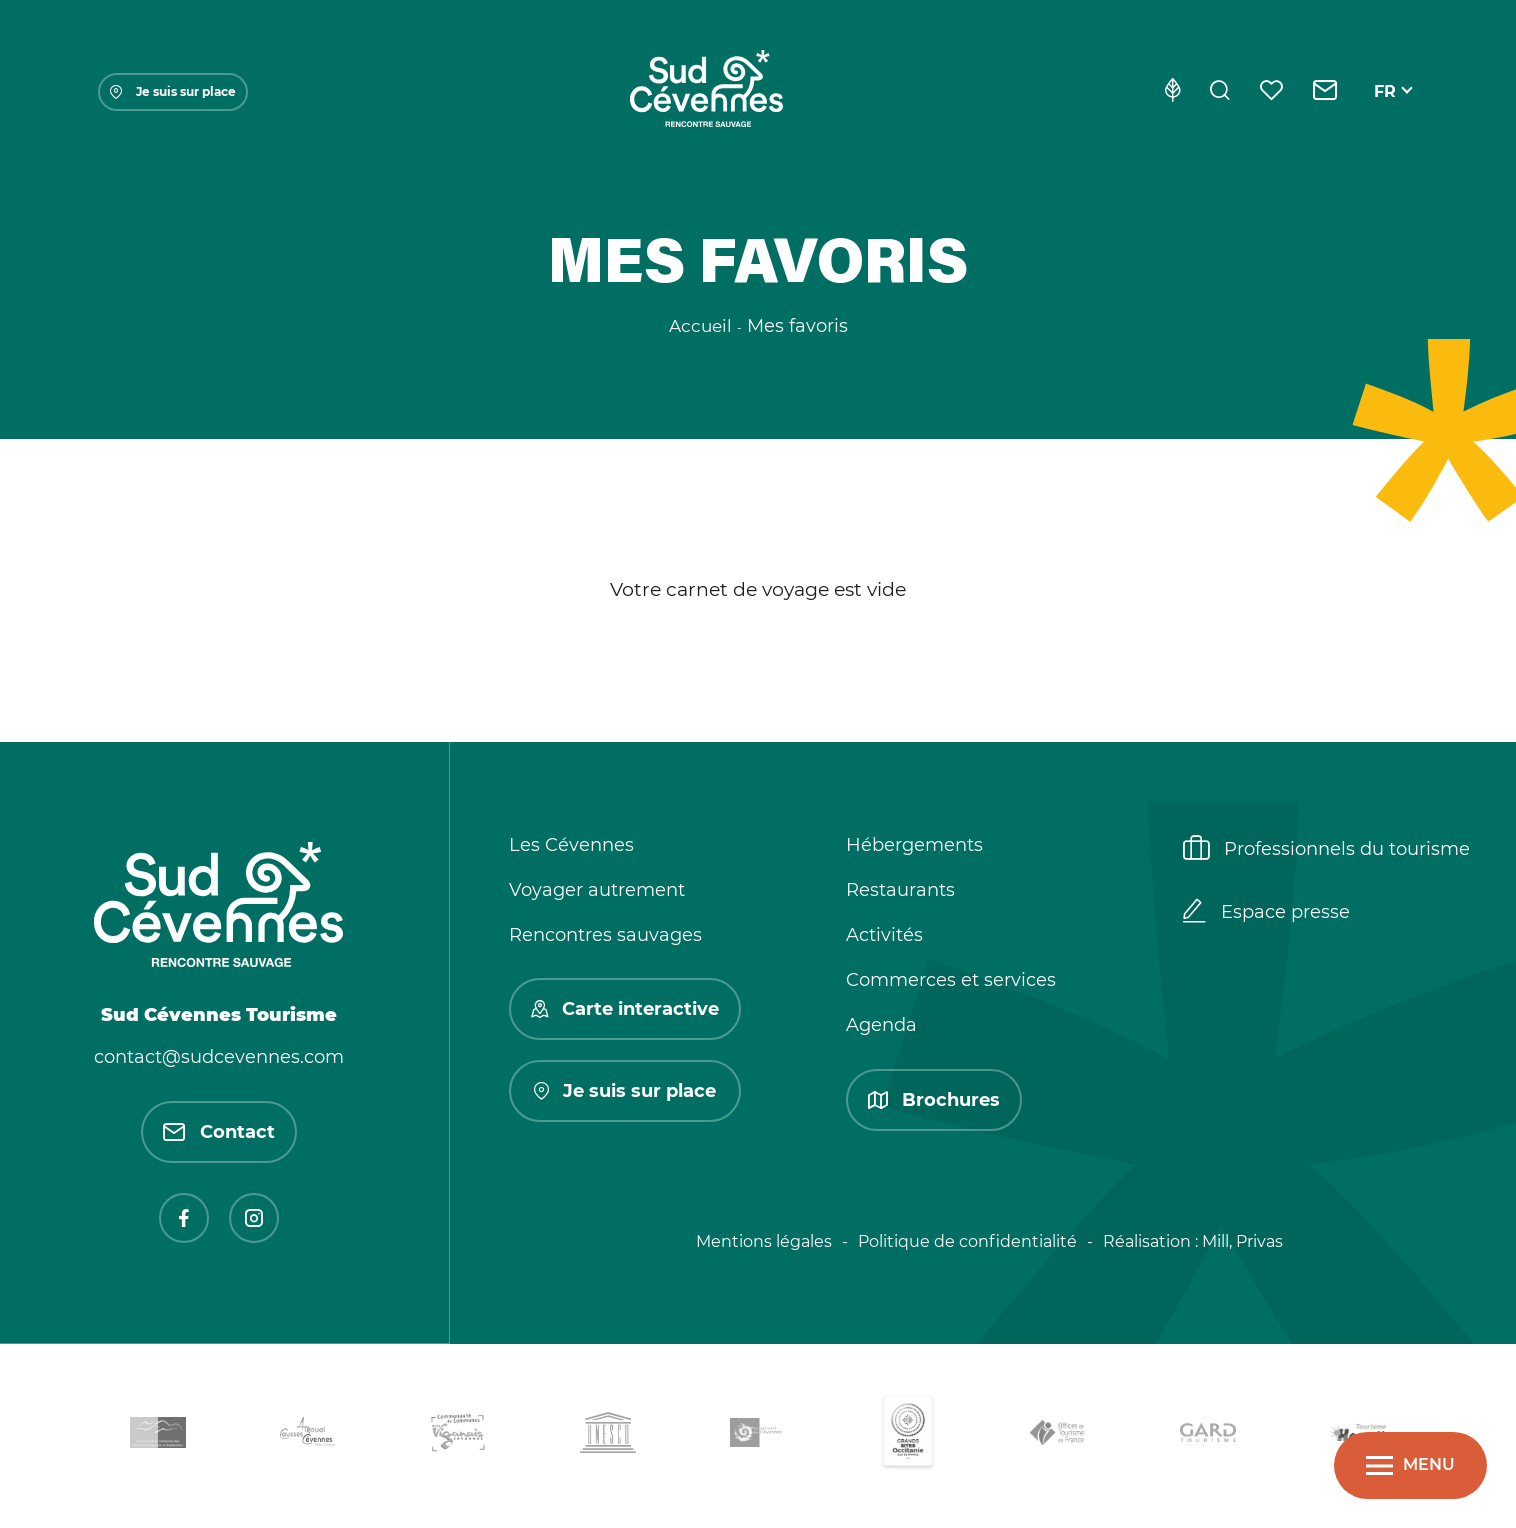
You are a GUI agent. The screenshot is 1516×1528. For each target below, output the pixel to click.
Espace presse (1266, 913)
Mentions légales (764, 1241)
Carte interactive (625, 1009)
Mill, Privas (1242, 1241)
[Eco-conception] (1172, 92)
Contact (219, 1132)
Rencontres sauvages (605, 935)
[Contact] (1325, 92)
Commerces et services (951, 980)
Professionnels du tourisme (1326, 850)
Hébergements (914, 845)
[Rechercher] (1220, 92)
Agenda (881, 1025)
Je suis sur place (173, 91)
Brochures (934, 1100)
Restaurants (900, 890)
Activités (884, 935)
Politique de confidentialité (967, 1241)
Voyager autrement (597, 890)
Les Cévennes (571, 845)
